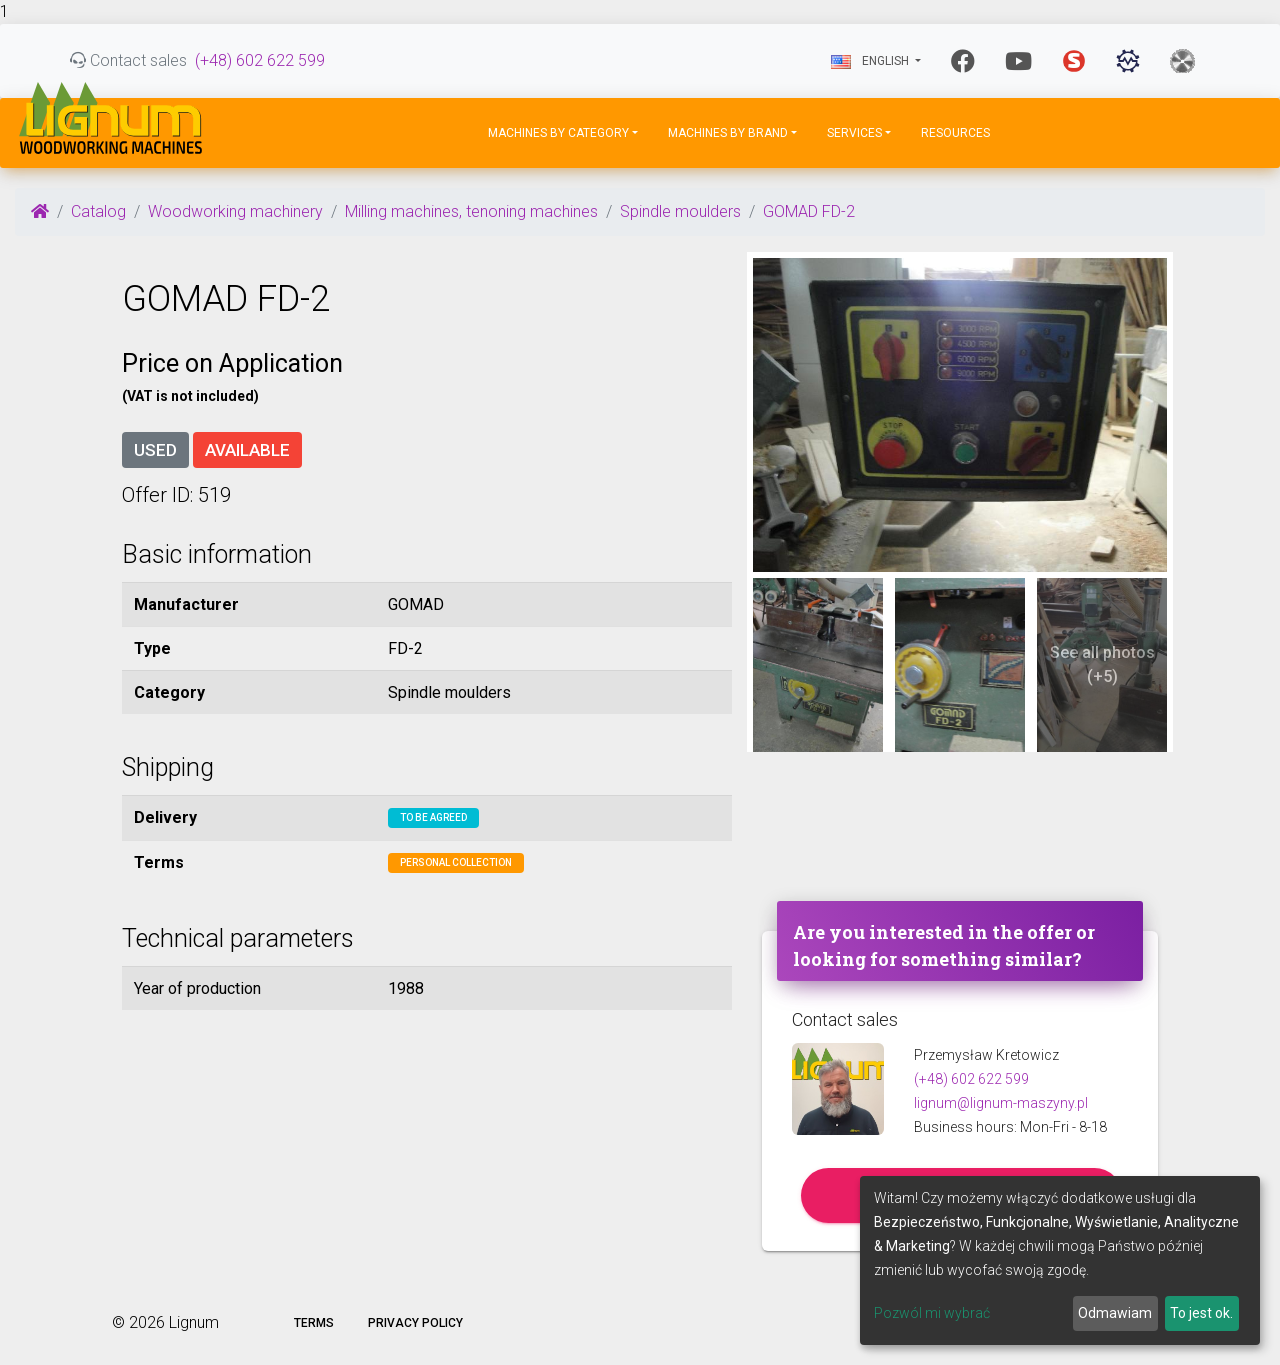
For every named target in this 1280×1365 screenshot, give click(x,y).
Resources (955, 133)
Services (854, 133)
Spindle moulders (680, 211)
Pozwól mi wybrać (932, 1313)
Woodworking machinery (235, 211)
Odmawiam (1115, 1313)
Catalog (98, 211)
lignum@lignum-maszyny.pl (1001, 1103)
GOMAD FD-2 (809, 211)
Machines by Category (558, 133)
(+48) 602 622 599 (260, 60)
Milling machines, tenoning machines (471, 211)
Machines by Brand (728, 133)
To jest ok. (1201, 1313)
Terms (314, 1323)
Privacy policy (415, 1323)
